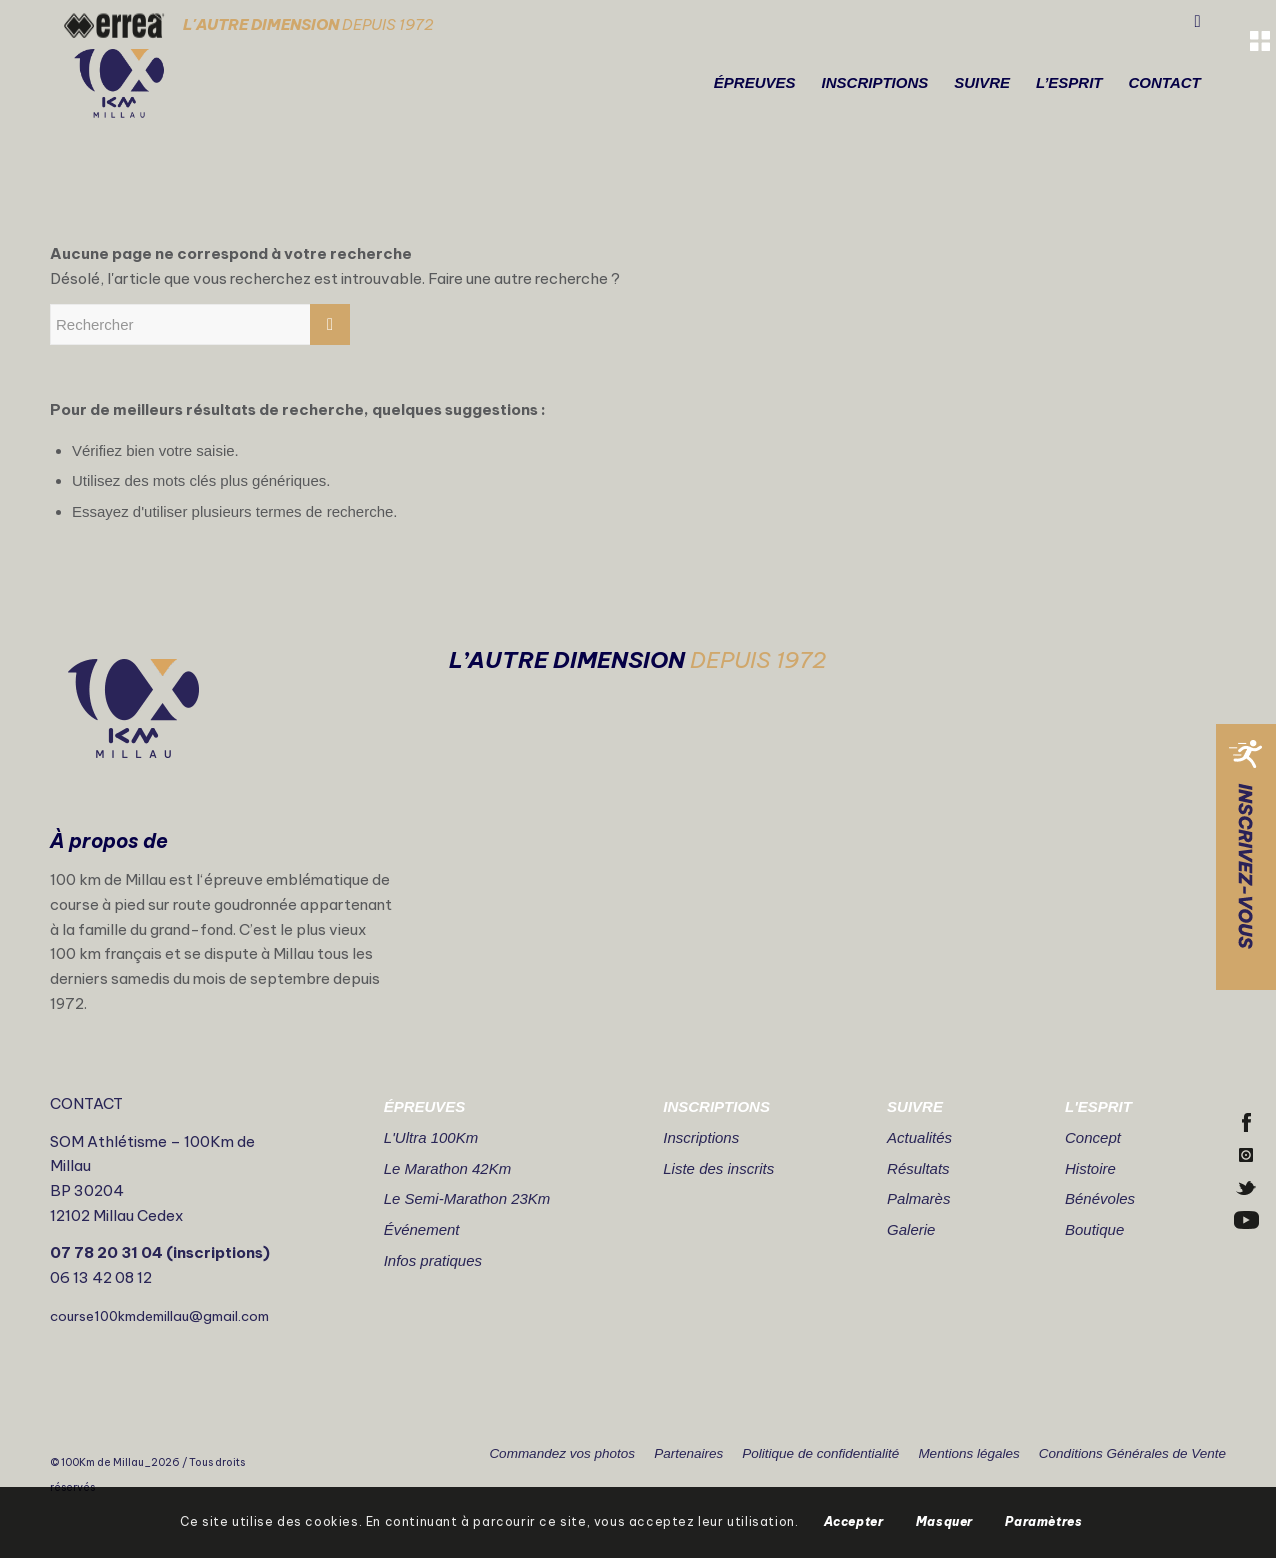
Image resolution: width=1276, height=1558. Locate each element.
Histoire (1090, 1168)
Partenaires (688, 1453)
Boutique (1094, 1229)
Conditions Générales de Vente (1132, 1453)
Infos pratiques (433, 1260)
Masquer (944, 1521)
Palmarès (918, 1198)
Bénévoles (1100, 1198)
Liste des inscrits (718, 1168)
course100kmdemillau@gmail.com (159, 1316)
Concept (1093, 1137)
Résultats (918, 1168)
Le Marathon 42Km (448, 1168)
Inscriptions (701, 1137)
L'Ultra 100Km (431, 1137)
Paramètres (1043, 1521)
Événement (422, 1229)
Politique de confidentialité (820, 1453)
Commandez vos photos (562, 1453)
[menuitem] (755, 83)
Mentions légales (968, 1453)
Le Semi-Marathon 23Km (467, 1198)
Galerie (911, 1229)
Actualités (919, 1137)
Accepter (854, 1521)
